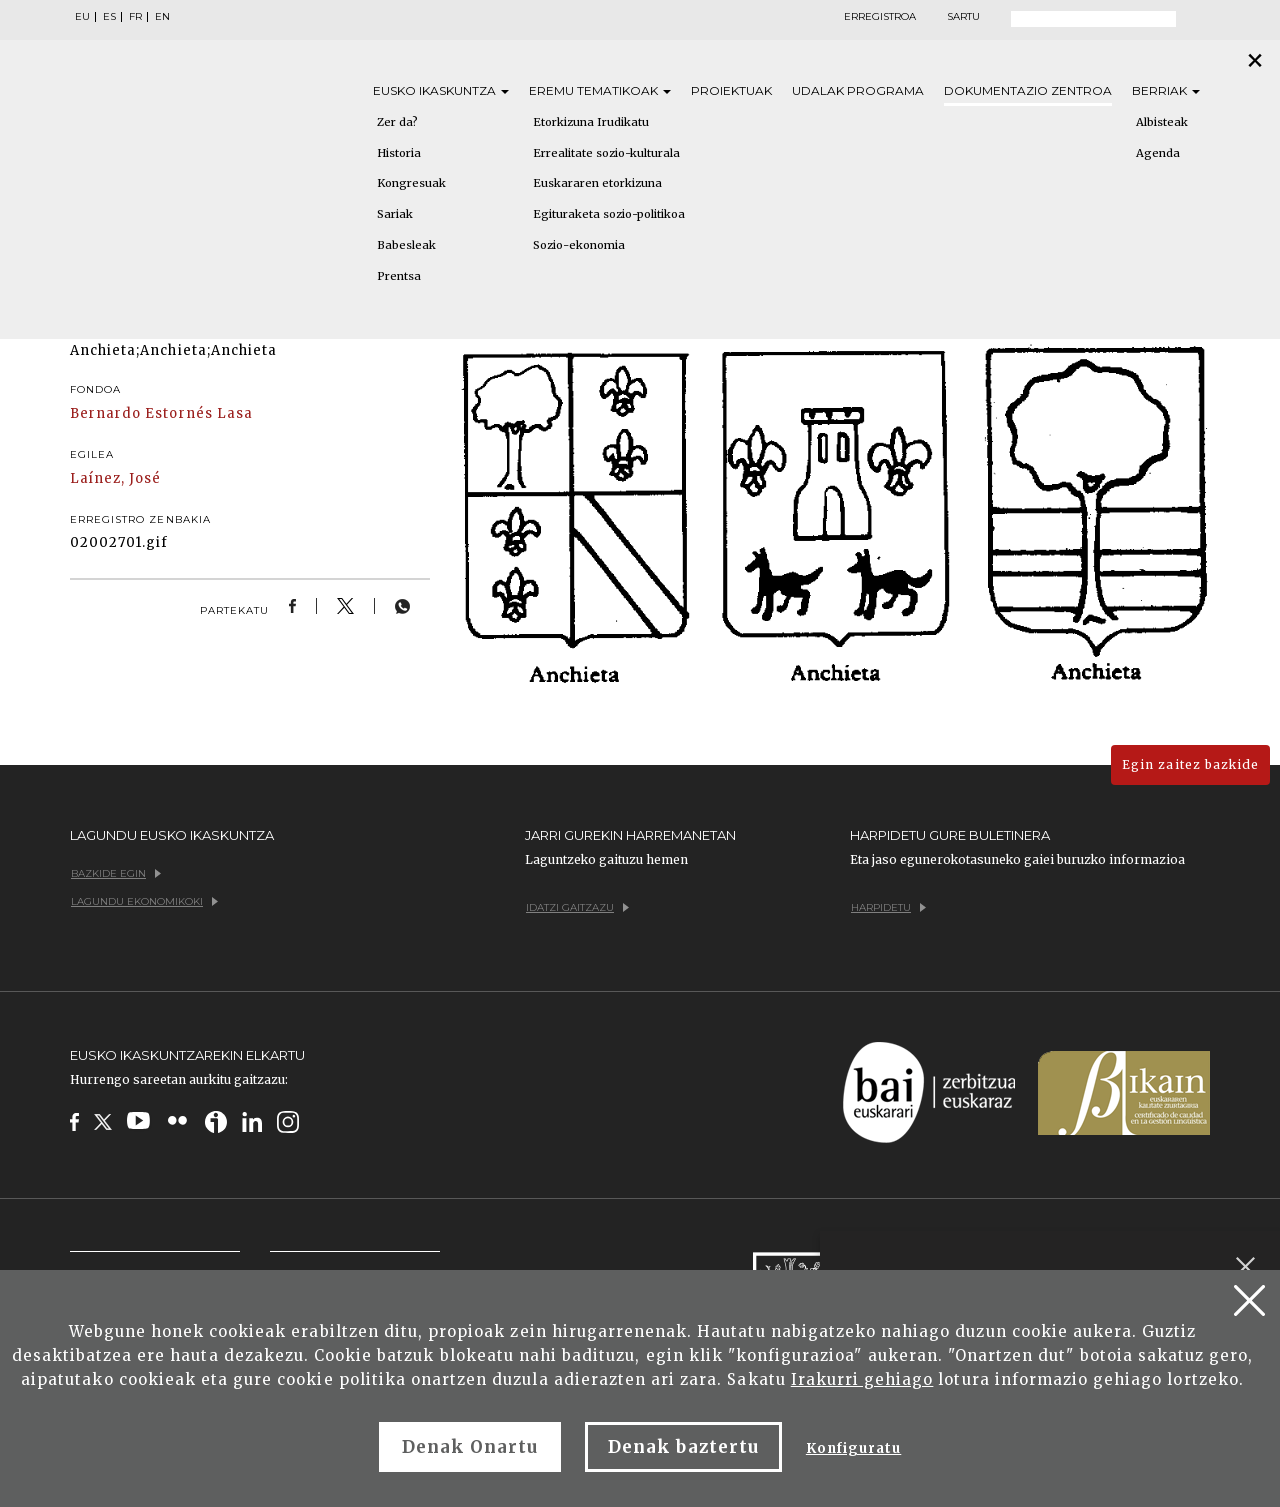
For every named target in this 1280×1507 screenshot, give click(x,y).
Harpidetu (888, 907)
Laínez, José (115, 478)
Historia (399, 153)
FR (135, 17)
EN (162, 17)
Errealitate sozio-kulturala (606, 153)
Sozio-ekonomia (579, 245)
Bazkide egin (116, 873)
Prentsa (399, 276)
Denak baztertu (683, 1447)
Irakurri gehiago (862, 1379)
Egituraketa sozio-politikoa (609, 214)
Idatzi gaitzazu (577, 907)
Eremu (600, 90)
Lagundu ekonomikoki (144, 901)
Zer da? (397, 122)
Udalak (858, 90)
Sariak (395, 214)
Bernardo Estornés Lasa (161, 413)
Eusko (441, 90)
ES (109, 17)
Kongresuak (411, 183)
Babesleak (406, 245)
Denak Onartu (470, 1447)
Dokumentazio (1028, 90)
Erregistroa (880, 17)
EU (82, 17)
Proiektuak (731, 90)
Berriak (1166, 90)
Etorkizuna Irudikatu (591, 122)
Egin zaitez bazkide (1190, 764)
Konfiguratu (853, 1448)
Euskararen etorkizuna (597, 183)
